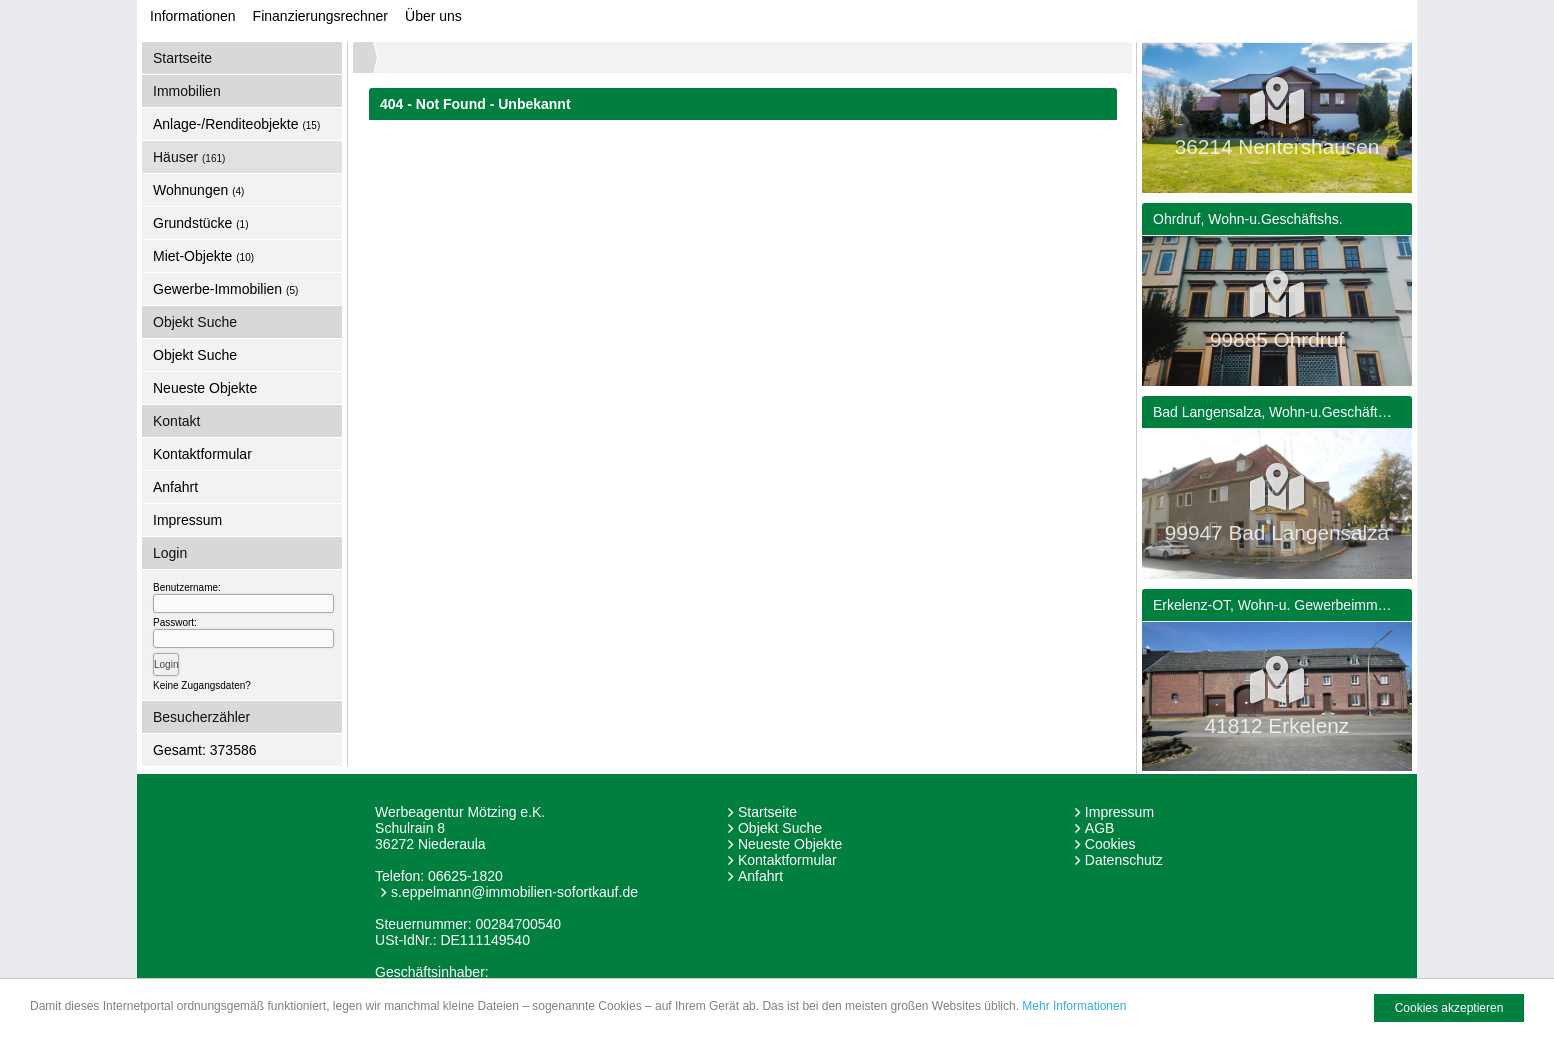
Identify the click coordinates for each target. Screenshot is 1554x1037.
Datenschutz (1124, 860)
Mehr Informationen (1074, 1009)
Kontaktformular (202, 454)
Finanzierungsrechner (320, 16)
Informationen (193, 16)
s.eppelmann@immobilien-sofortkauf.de (514, 892)
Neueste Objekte (205, 388)
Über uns (433, 16)
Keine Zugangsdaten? (202, 685)
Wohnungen (198, 190)
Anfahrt (175, 487)
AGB (1100, 828)
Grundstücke (201, 223)
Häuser (189, 157)
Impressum (187, 520)
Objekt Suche (195, 355)
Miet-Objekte (203, 256)
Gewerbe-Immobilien (225, 289)
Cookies (1110, 844)
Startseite (182, 58)
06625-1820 (465, 876)
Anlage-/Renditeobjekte (236, 124)
